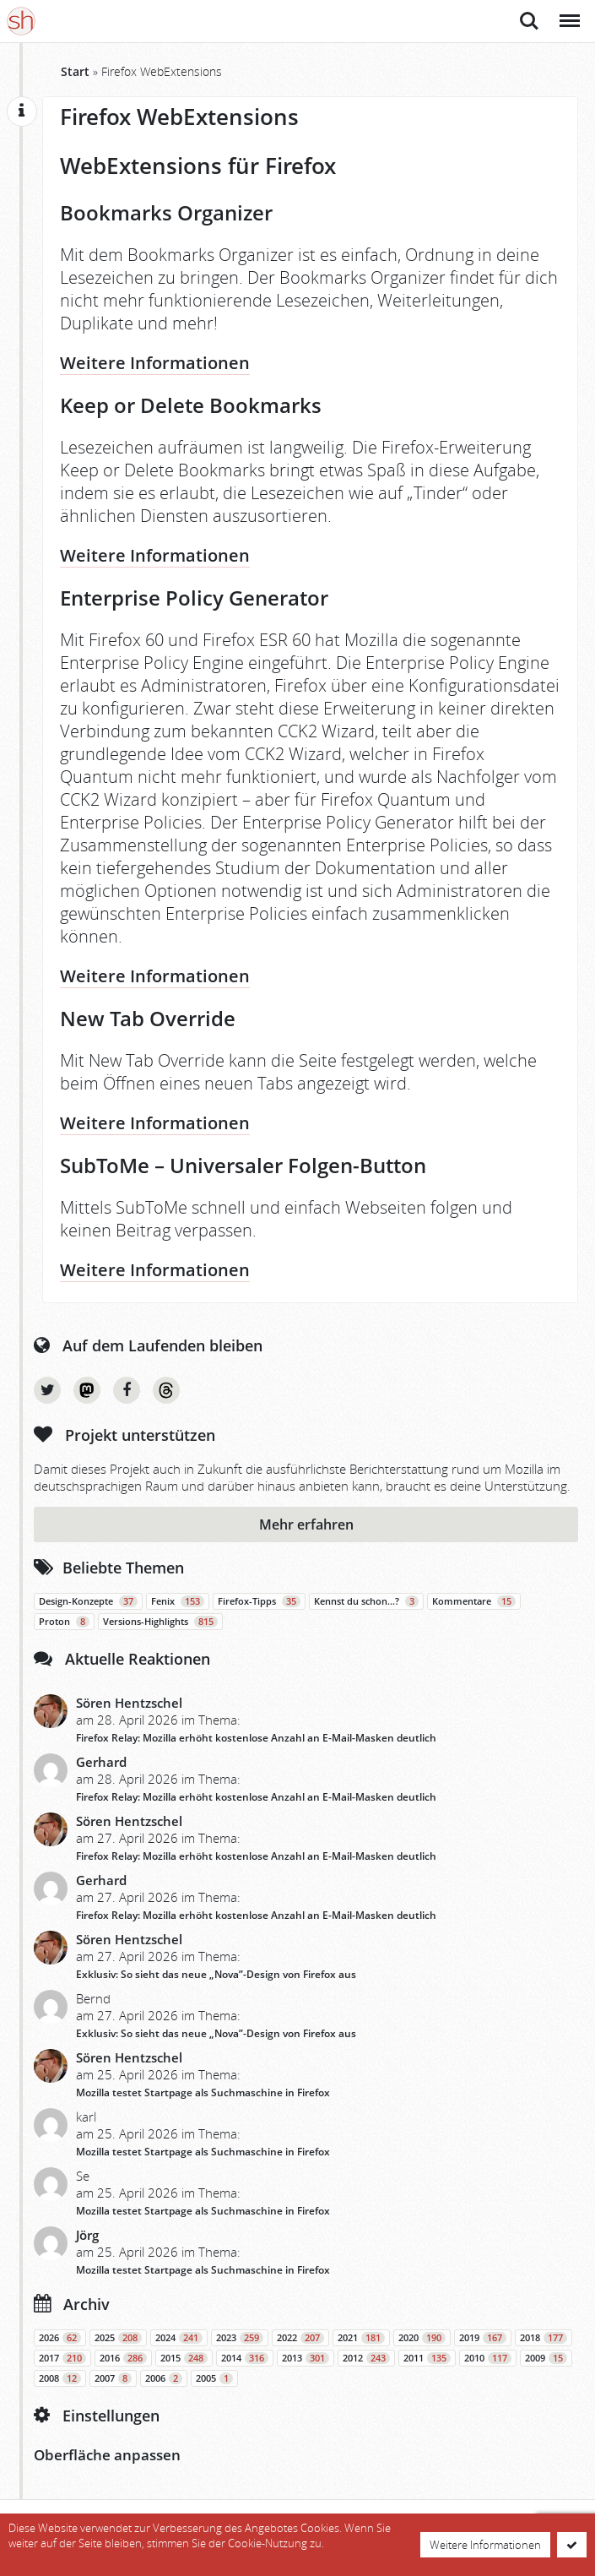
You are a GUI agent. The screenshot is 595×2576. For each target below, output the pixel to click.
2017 (62, 2358)
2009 (546, 2358)
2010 (487, 2358)
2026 (60, 2338)
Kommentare (474, 1601)
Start (75, 71)
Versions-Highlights (160, 1622)
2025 (118, 2338)
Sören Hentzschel (129, 1702)
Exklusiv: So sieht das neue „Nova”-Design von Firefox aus (216, 1974)
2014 (244, 2358)
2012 (366, 2358)
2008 (60, 2378)
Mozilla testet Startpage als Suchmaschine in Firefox (203, 2092)
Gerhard (101, 1761)
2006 (163, 2378)
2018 (543, 2338)
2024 (179, 2338)
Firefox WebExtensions (179, 116)
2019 (482, 2338)
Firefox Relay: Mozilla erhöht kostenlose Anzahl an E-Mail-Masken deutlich (256, 1738)
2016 (123, 2358)
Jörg (87, 2234)
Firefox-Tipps (259, 1601)
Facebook (126, 1390)
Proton (64, 1622)
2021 (361, 2338)
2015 (184, 2358)
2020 (422, 2338)
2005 (214, 2378)
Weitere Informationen (155, 362)
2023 (239, 2338)
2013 (305, 2358)
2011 (427, 2358)
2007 (113, 2378)
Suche (529, 21)
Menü (568, 12)
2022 (300, 2338)
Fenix (177, 1601)
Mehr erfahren (306, 1524)
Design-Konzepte (88, 1601)
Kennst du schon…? (366, 1601)
